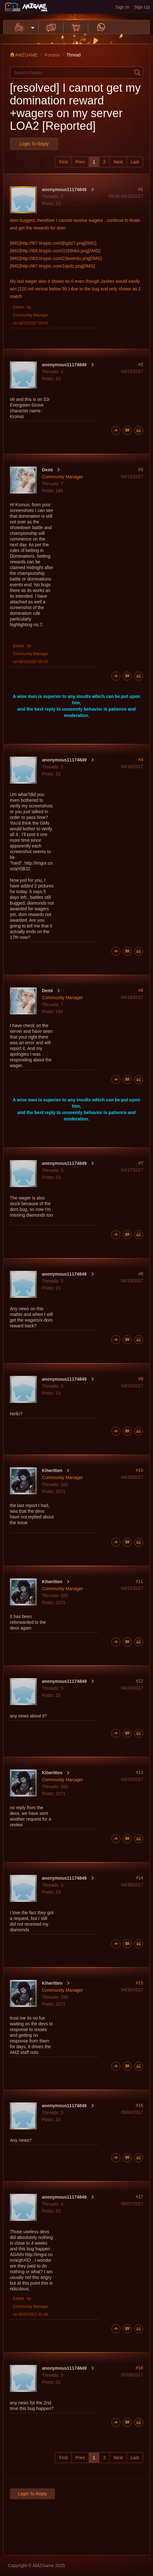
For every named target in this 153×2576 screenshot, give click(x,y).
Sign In (123, 7)
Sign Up (142, 7)
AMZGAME (24, 54)
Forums (52, 54)
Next (118, 161)
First (63, 161)
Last (135, 161)
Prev (80, 161)
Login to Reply (34, 143)
